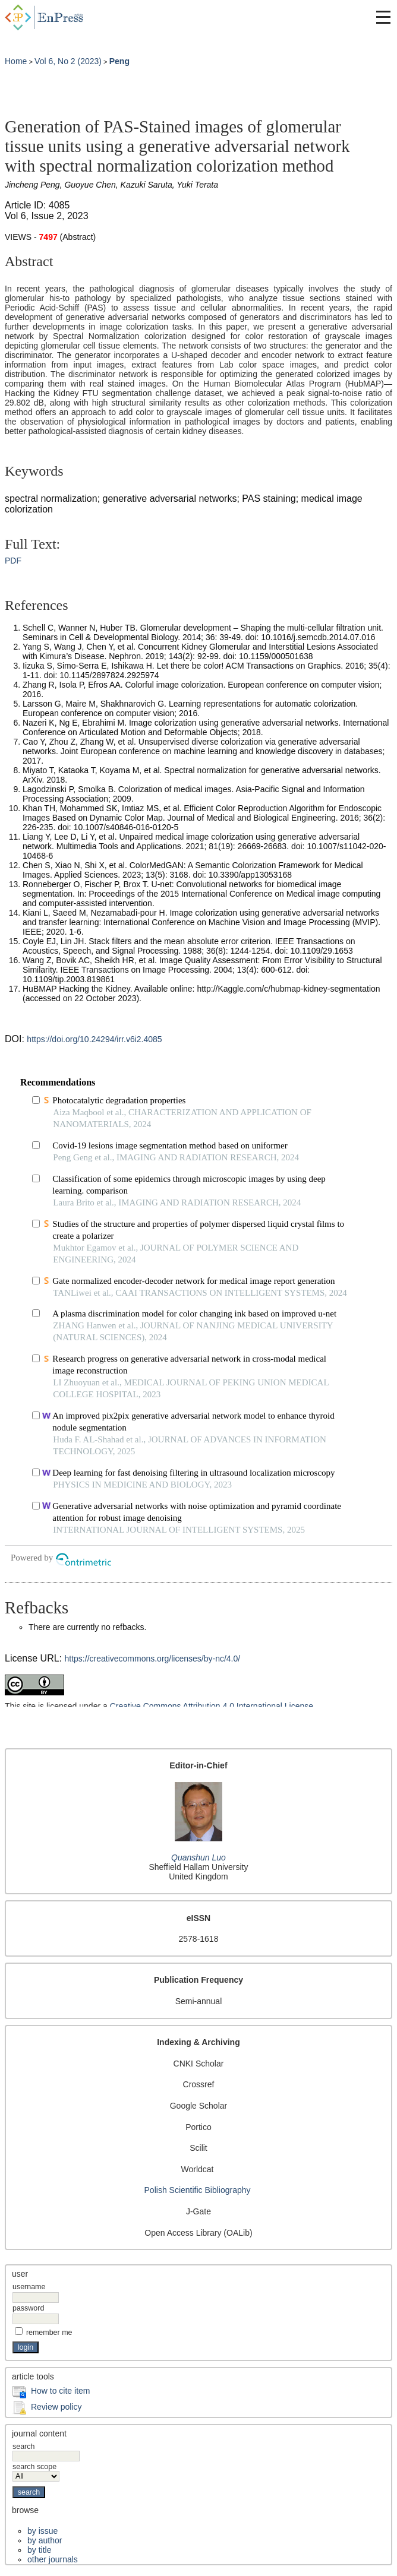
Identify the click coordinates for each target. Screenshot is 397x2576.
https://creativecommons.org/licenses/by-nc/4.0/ (153, 1658)
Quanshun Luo (198, 1857)
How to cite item (60, 2390)
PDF (13, 560)
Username (28, 2287)
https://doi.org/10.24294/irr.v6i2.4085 (94, 1039)
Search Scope (35, 2471)
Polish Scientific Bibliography (197, 2190)
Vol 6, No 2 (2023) (68, 61)
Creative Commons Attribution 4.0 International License (211, 1706)
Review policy (56, 2407)
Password (28, 2308)
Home (16, 61)
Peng (119, 61)
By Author (44, 2540)
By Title (39, 2550)
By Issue (42, 2531)
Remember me (49, 2332)
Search (46, 2451)
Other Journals (52, 2559)
